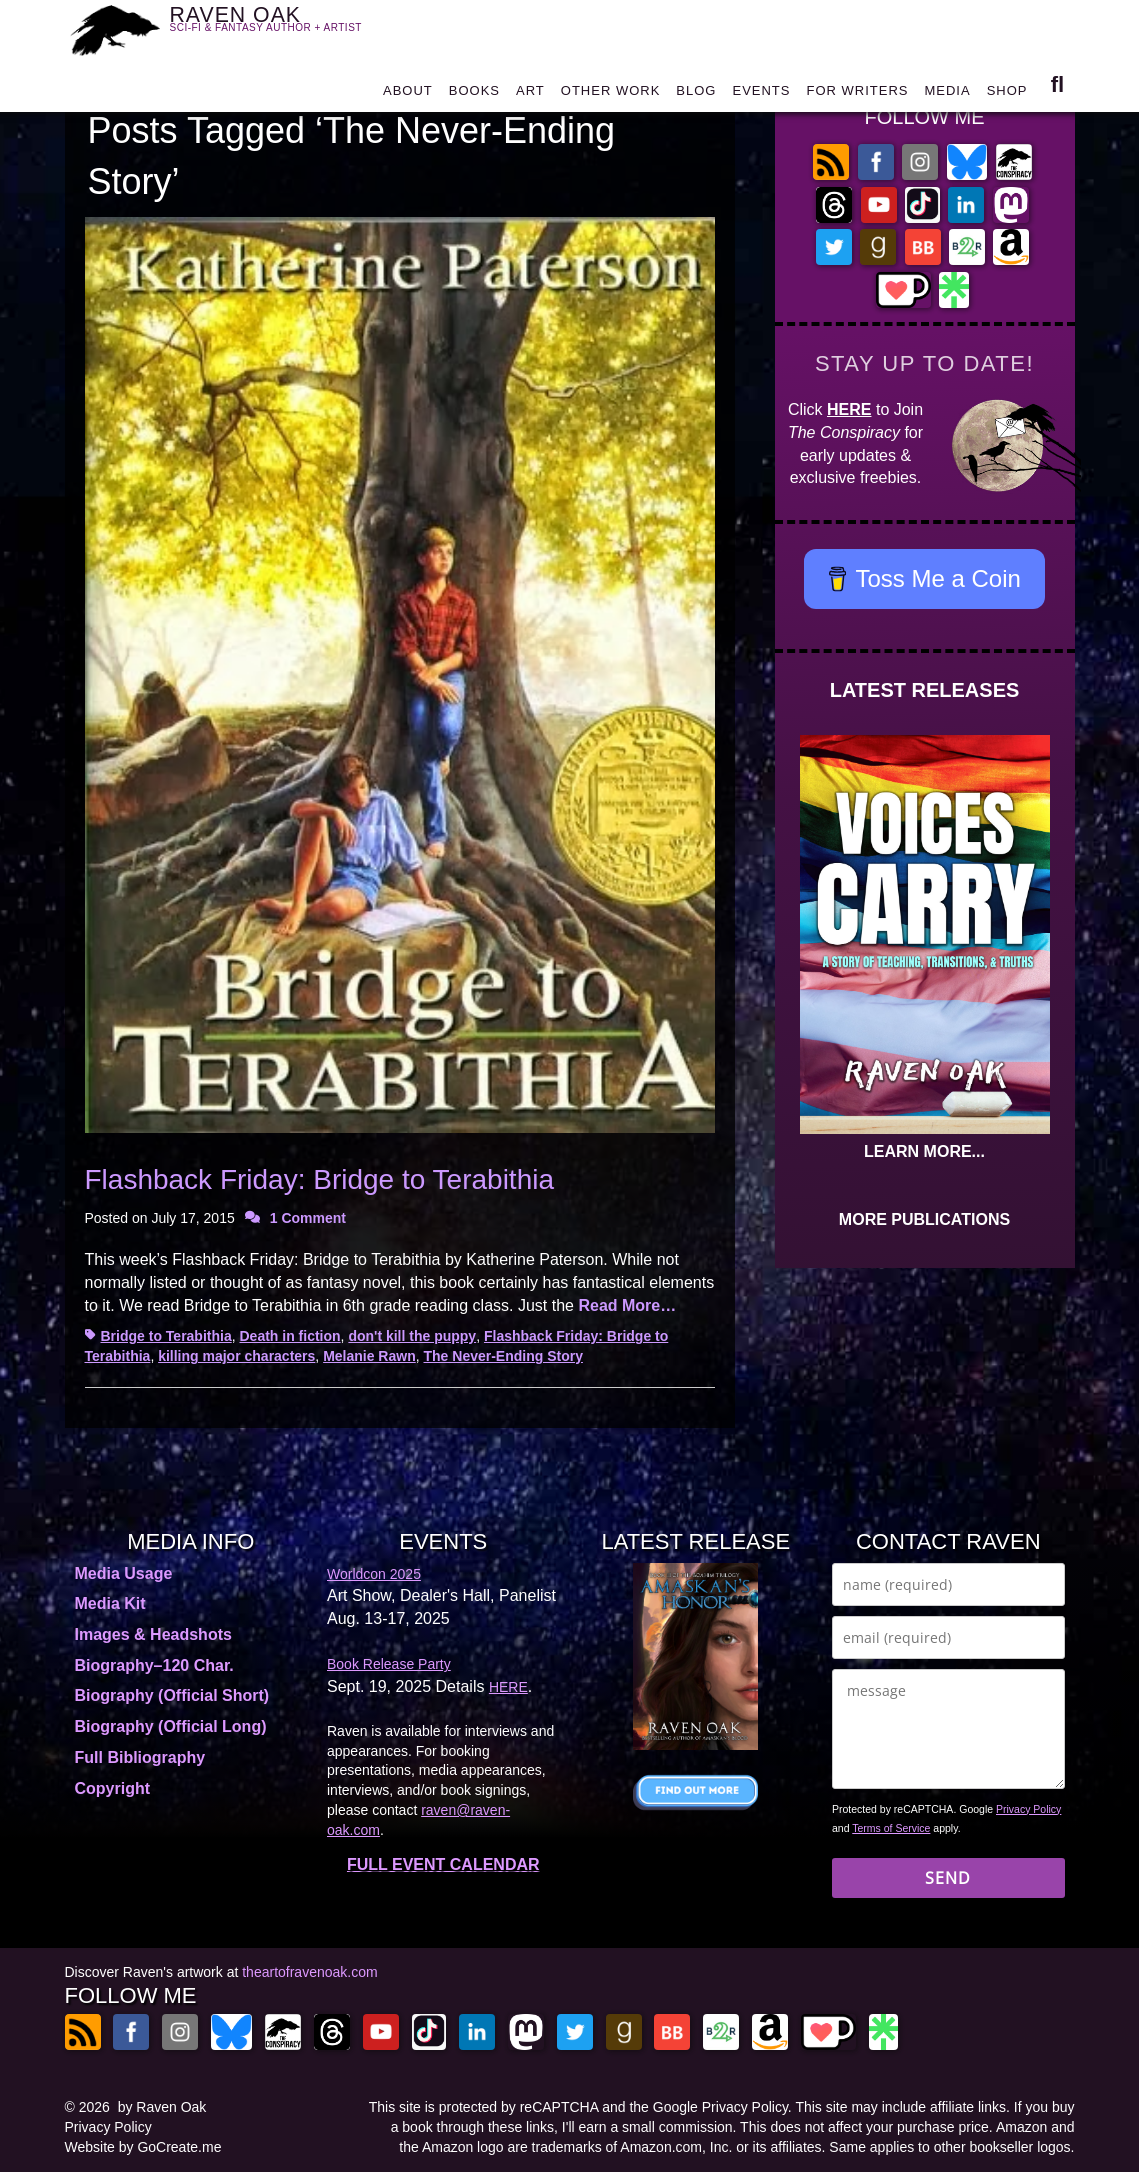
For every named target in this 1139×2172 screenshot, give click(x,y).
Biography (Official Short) (172, 1695)
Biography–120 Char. (154, 1665)
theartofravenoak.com (309, 1972)
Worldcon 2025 (374, 1574)
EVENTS (761, 91)
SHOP (1007, 91)
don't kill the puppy (412, 1336)
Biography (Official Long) (171, 1726)
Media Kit (110, 1603)
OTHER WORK (611, 91)
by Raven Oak (162, 2107)
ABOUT (408, 91)
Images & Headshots (153, 1634)
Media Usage (124, 1573)
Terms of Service (891, 1828)
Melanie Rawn (369, 1356)
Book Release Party (389, 1664)
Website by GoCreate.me (143, 2147)
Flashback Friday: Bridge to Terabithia (320, 1179)
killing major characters (236, 1356)
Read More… (627, 1305)
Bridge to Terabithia (166, 1336)
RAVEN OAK (278, 27)
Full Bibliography (140, 1757)
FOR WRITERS (857, 91)
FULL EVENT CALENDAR (443, 1864)
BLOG (696, 91)
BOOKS (474, 91)
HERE (849, 409)
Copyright (113, 1788)
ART (530, 91)
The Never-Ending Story (503, 1356)
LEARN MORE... (924, 1151)
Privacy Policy (1028, 1809)
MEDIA (947, 91)
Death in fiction (289, 1336)
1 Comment (308, 1218)
